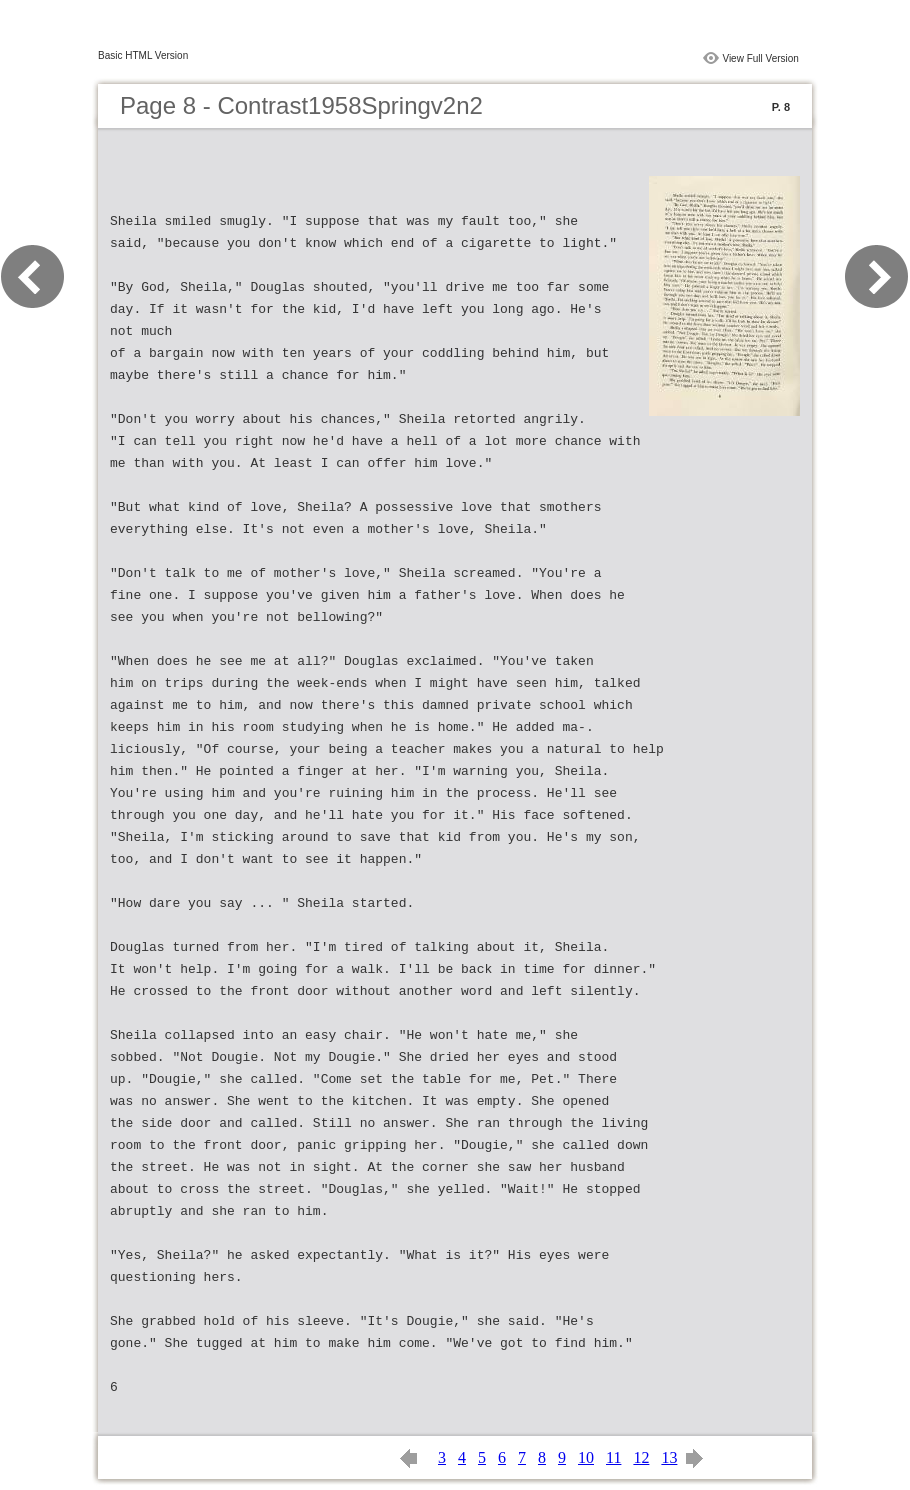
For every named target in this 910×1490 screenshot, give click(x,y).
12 (641, 1457)
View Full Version (760, 58)
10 (586, 1457)
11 (613, 1457)
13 (669, 1457)
